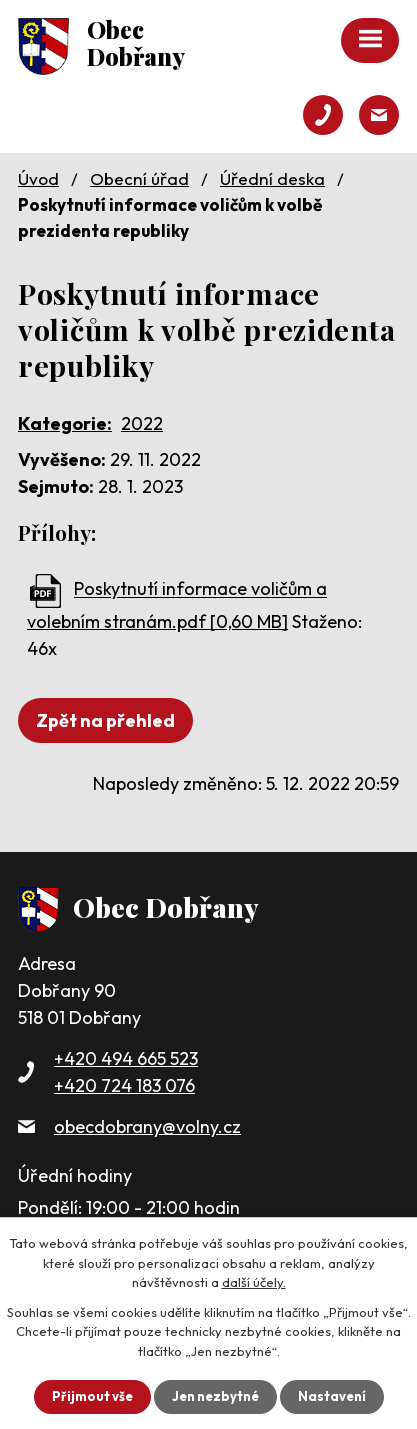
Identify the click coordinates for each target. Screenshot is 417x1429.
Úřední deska (272, 178)
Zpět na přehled (105, 720)
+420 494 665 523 (126, 1058)
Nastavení (332, 1396)
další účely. (254, 1282)
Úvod (38, 178)
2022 (142, 423)
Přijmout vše (92, 1396)
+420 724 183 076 (124, 1085)
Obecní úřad (139, 178)
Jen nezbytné (215, 1396)
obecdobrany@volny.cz (147, 1126)
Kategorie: (65, 423)
